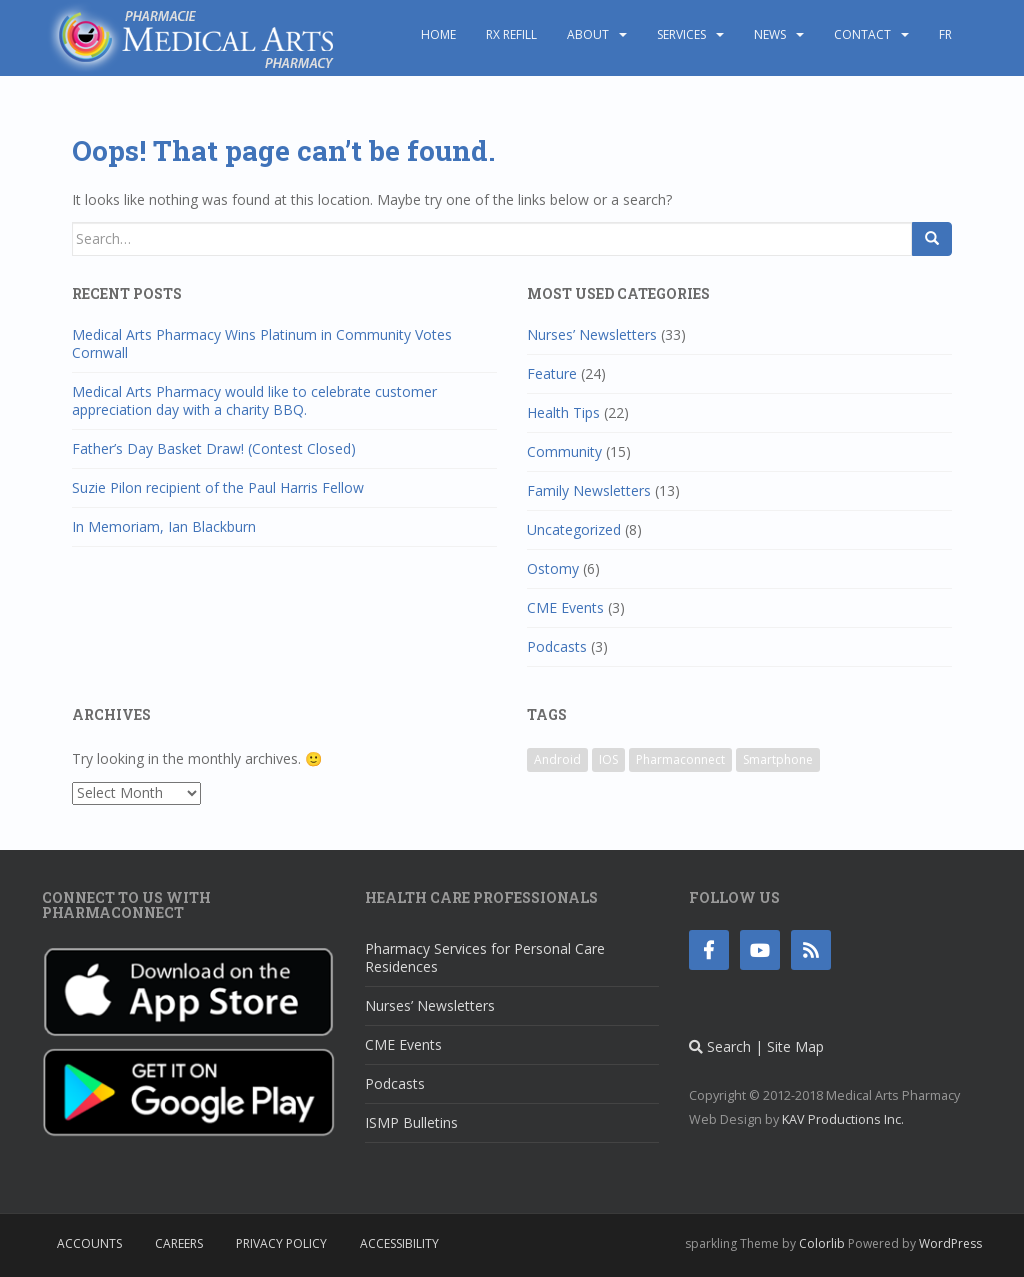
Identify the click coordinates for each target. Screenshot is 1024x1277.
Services (681, 34)
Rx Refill (511, 34)
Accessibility (399, 1243)
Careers (179, 1243)
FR (945, 34)
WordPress (950, 1243)
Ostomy (553, 568)
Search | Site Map (756, 1046)
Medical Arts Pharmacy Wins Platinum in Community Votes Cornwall (262, 343)
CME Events (565, 607)
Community (564, 451)
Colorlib (822, 1243)
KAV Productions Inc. (843, 1119)
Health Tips (563, 412)
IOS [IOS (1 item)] (608, 759)
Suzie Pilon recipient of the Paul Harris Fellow (218, 487)
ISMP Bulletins (411, 1122)
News (770, 34)
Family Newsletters (589, 490)
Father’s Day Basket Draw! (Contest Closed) (214, 448)
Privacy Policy (281, 1243)
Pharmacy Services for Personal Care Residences (485, 957)
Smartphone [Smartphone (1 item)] (778, 759)
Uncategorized (574, 529)
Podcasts (557, 646)
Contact (862, 34)
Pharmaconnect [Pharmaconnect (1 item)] (680, 759)
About (588, 34)
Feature (552, 373)
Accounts (89, 1243)
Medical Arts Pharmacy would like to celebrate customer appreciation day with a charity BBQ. (254, 400)
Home (438, 34)
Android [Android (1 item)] (557, 759)
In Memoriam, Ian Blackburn (164, 526)
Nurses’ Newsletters (592, 334)
